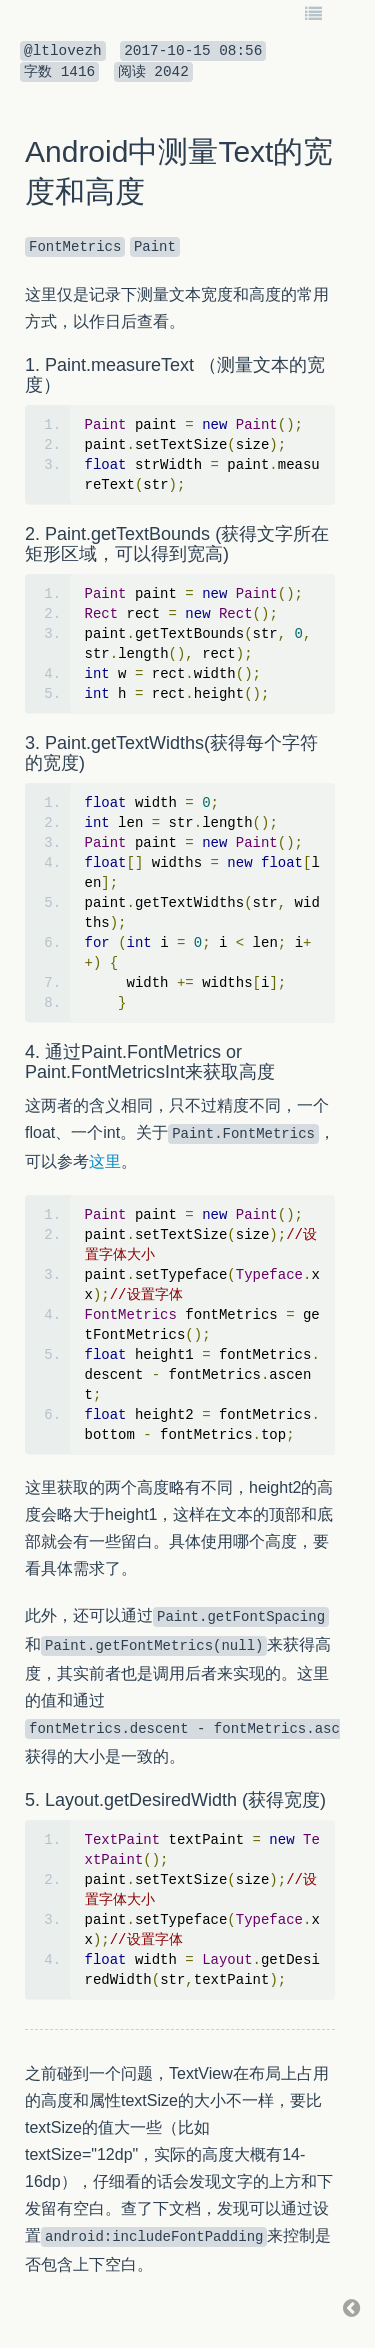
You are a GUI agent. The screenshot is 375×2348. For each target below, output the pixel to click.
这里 (105, 1161)
